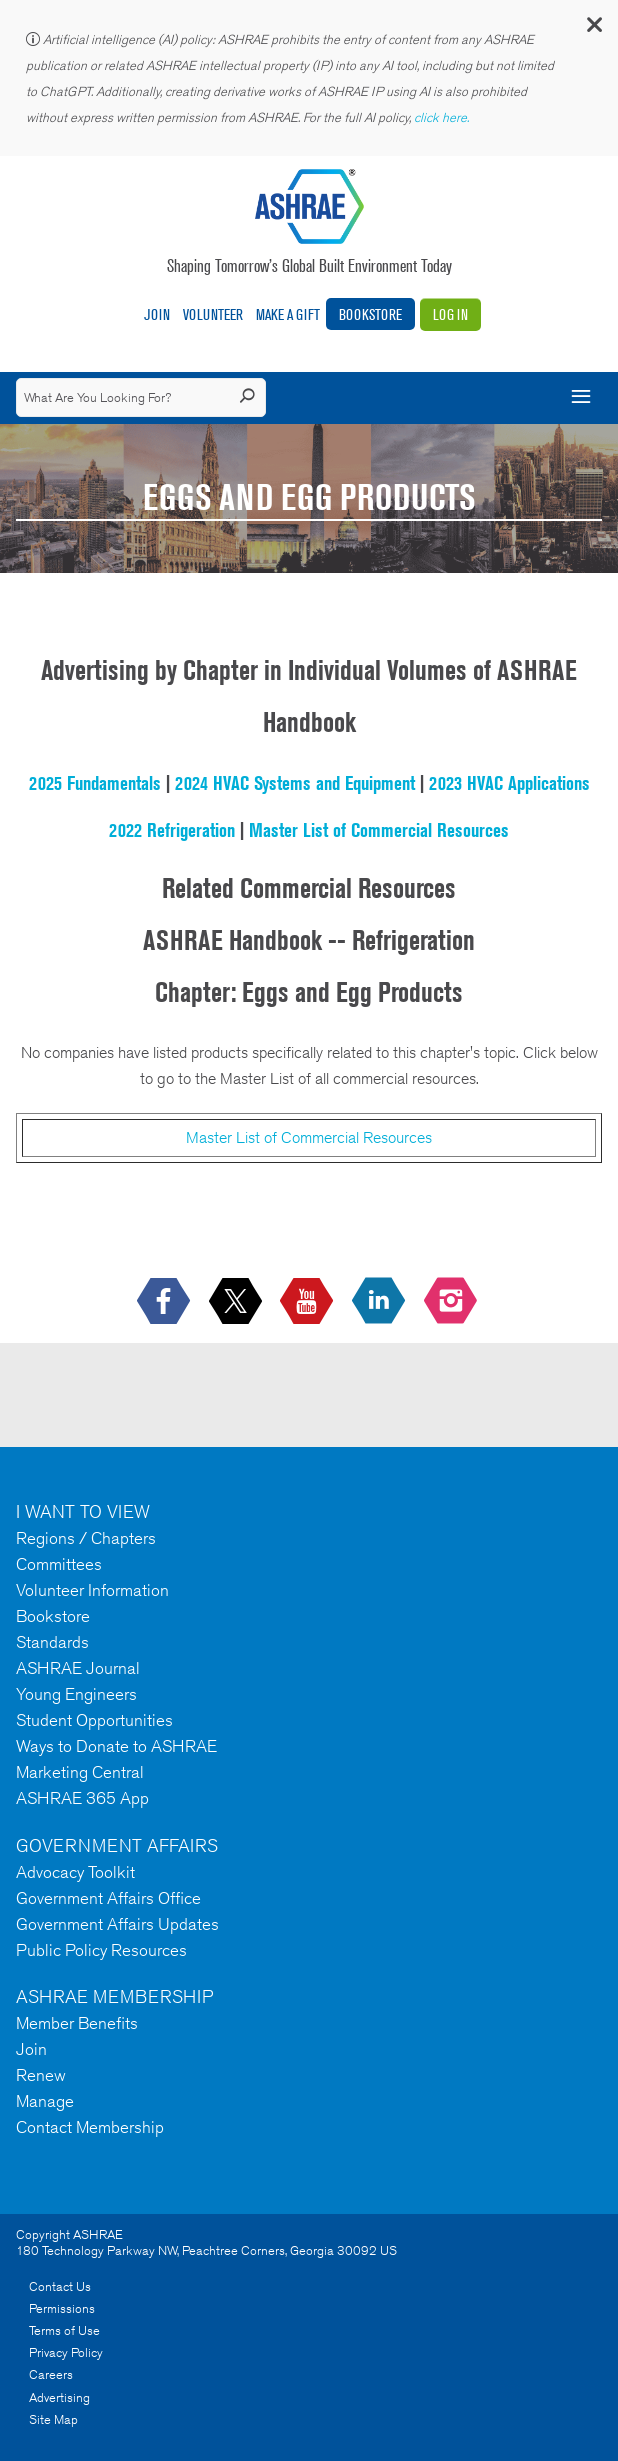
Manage (45, 2101)
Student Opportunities (94, 1720)
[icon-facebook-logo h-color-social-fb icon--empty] (165, 1302)
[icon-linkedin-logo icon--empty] (380, 1302)
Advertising (59, 2397)
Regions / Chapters (86, 1538)
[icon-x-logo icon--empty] (237, 1302)
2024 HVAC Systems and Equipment (295, 783)
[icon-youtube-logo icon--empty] (308, 1302)
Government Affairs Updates (117, 1924)
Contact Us (60, 2286)
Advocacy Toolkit (75, 1872)
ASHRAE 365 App (82, 1798)
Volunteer (213, 314)
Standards (52, 1642)
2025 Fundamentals (95, 783)
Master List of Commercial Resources (379, 830)
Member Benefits (77, 2023)
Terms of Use (64, 2330)
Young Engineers (76, 1694)
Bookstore (370, 314)
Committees (59, 1564)
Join (157, 314)
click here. (443, 117)
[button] (593, 29)
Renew (41, 2075)
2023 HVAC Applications (509, 783)
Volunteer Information (92, 1590)
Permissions (62, 2308)
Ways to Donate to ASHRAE (116, 1746)
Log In (450, 314)
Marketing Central (80, 1772)
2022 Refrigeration (172, 830)
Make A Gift (288, 314)
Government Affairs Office (108, 1898)
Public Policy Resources (101, 1950)
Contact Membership (90, 2127)
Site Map (53, 2419)
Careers (51, 2374)
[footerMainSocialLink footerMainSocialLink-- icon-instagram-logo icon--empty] (452, 1302)
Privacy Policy (66, 2352)
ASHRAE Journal (78, 1668)
